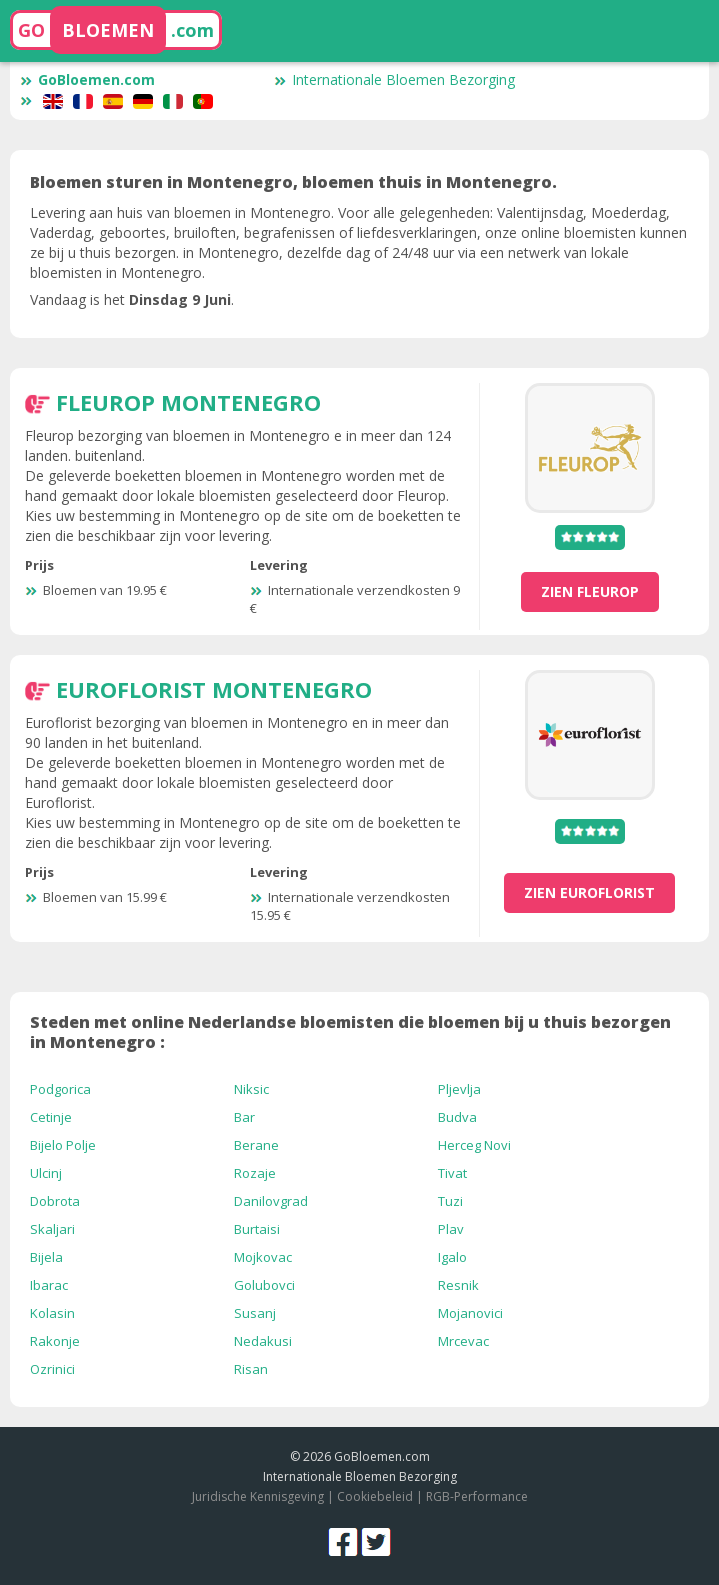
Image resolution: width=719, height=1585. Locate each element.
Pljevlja (459, 1089)
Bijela (46, 1257)
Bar (244, 1117)
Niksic (251, 1089)
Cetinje (51, 1117)
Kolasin (52, 1313)
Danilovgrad (271, 1201)
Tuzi (450, 1201)
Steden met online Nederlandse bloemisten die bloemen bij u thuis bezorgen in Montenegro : (350, 1032)
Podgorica (60, 1089)
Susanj (255, 1313)
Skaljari (52, 1229)
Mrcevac (463, 1341)
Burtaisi (257, 1229)
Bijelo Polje (63, 1145)
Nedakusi (263, 1341)
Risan (251, 1369)
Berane (256, 1145)
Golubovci (264, 1285)
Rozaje (255, 1173)
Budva (457, 1117)
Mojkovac (263, 1257)
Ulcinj (46, 1173)
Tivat (452, 1173)
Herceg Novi (474, 1145)
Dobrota (55, 1201)
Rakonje (55, 1341)
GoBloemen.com (87, 79)
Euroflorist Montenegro (214, 689)
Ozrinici (52, 1369)
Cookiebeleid (376, 1496)
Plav (451, 1229)
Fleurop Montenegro (188, 402)
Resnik (458, 1285)
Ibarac (49, 1285)
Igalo (452, 1257)
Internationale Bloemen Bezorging (394, 79)
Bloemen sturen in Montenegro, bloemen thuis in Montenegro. (293, 182)
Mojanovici (470, 1313)
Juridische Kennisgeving (258, 1496)
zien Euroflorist (589, 892)
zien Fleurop (590, 591)
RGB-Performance (477, 1496)
